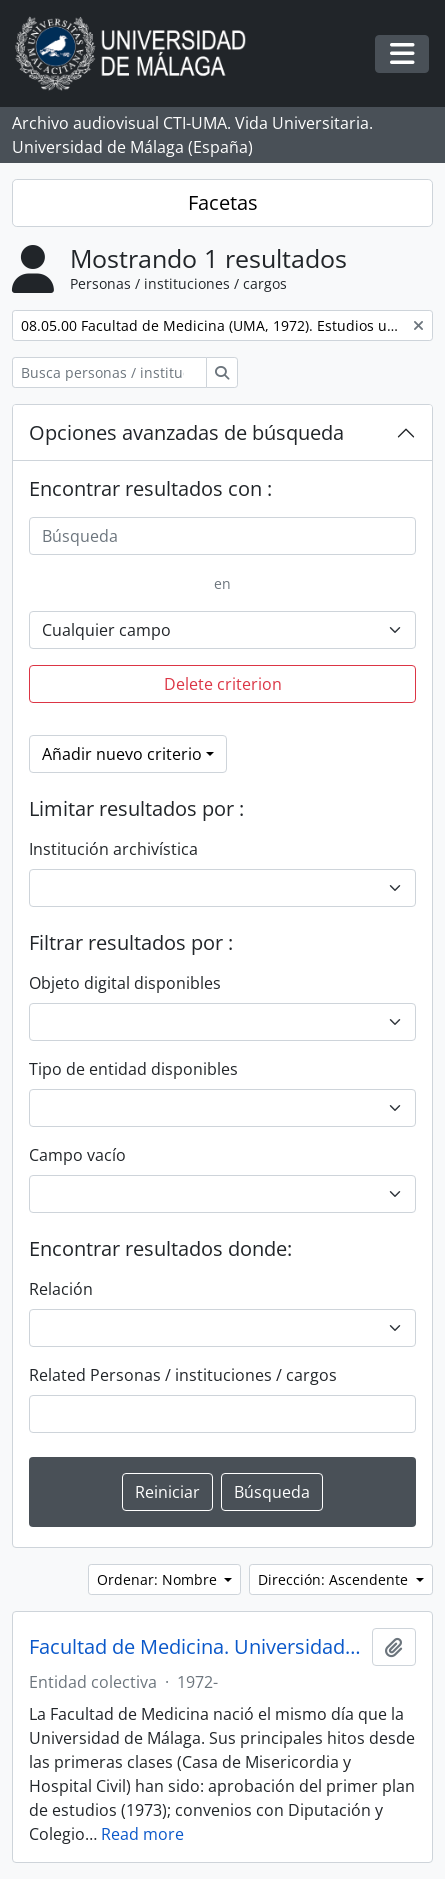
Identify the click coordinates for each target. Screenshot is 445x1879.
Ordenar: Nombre (159, 1579)
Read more (142, 1834)
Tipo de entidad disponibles (133, 1069)
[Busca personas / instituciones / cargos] (109, 372)
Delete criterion (223, 684)
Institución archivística (113, 849)
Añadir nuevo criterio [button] (122, 754)
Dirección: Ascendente (335, 1579)
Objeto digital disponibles (125, 983)
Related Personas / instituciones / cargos (183, 1375)
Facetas (223, 202)
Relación (61, 1289)
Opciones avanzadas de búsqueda (186, 432)
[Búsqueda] (222, 536)
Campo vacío (77, 1155)
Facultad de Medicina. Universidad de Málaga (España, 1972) (196, 1647)
